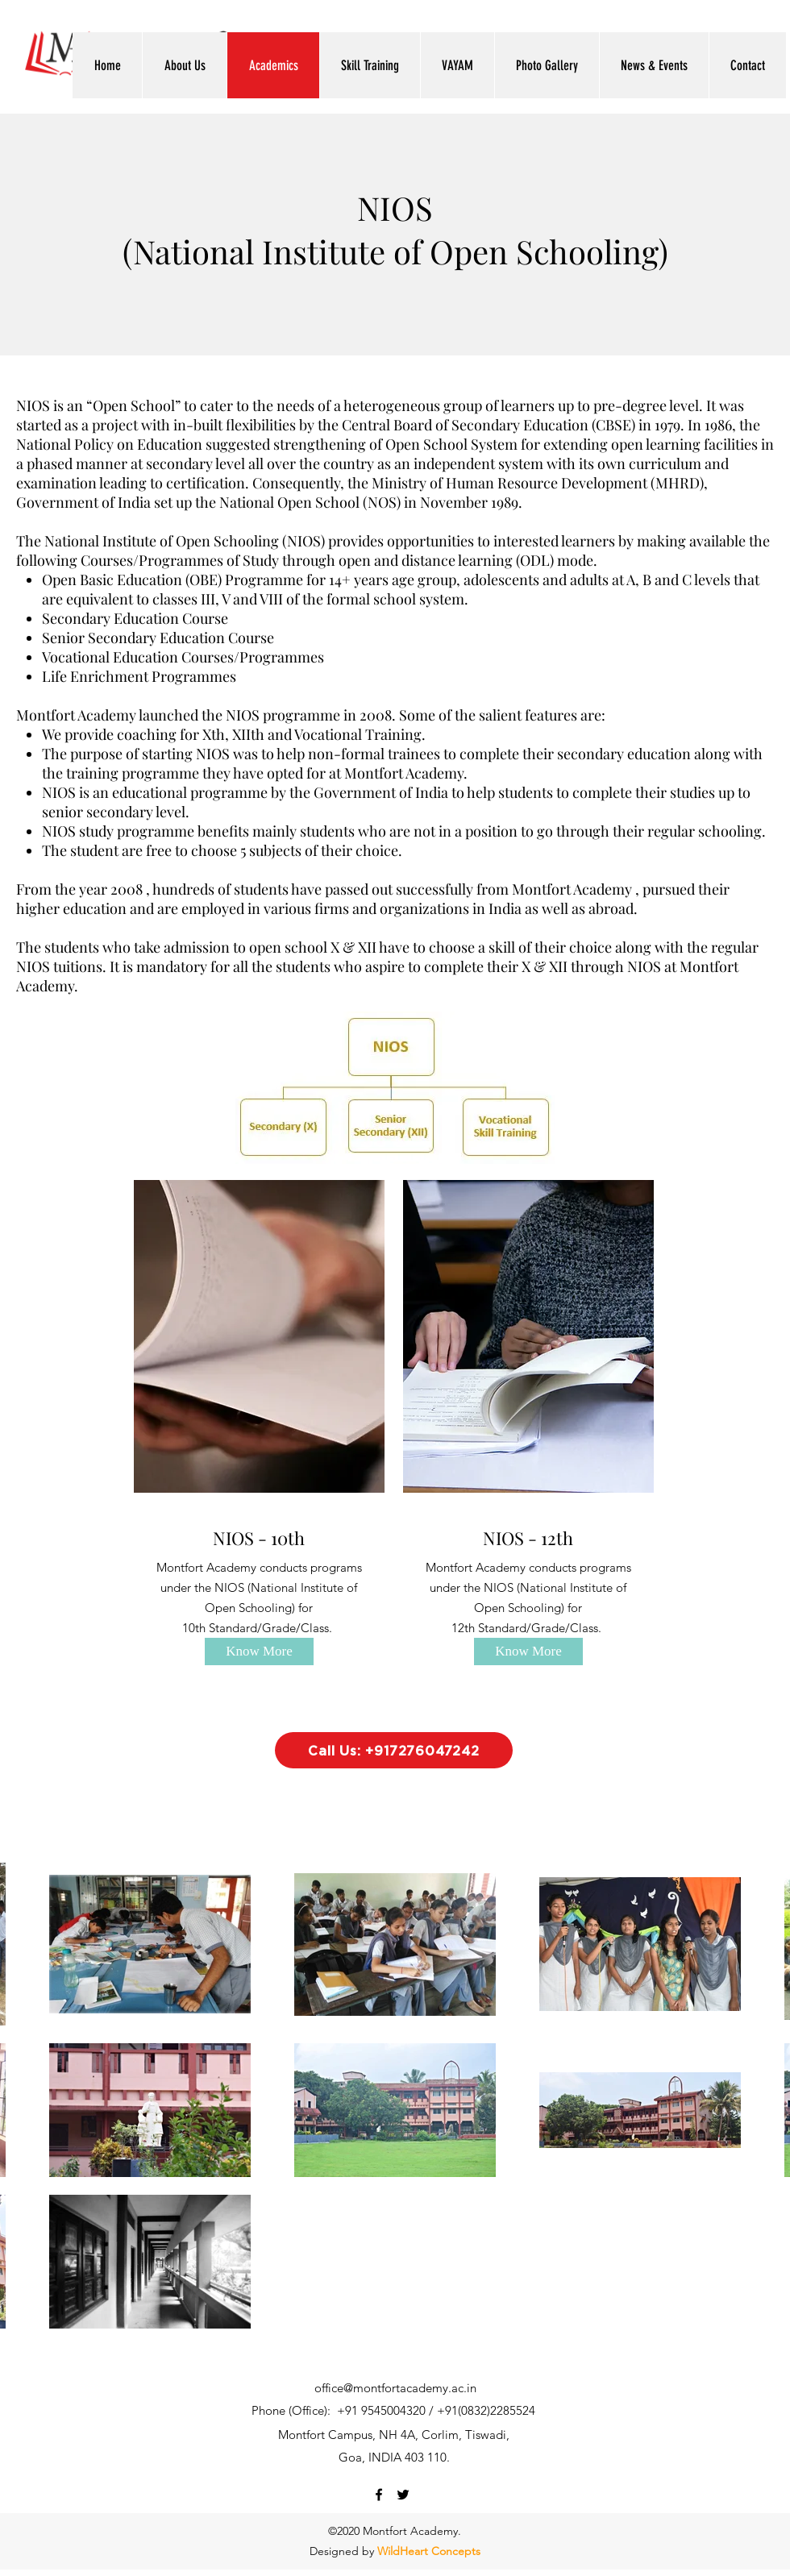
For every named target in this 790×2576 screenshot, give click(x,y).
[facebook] (379, 2495)
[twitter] (403, 2495)
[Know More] (259, 1651)
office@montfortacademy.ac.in (395, 2387)
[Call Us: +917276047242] (394, 1750)
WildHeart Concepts (428, 2551)
